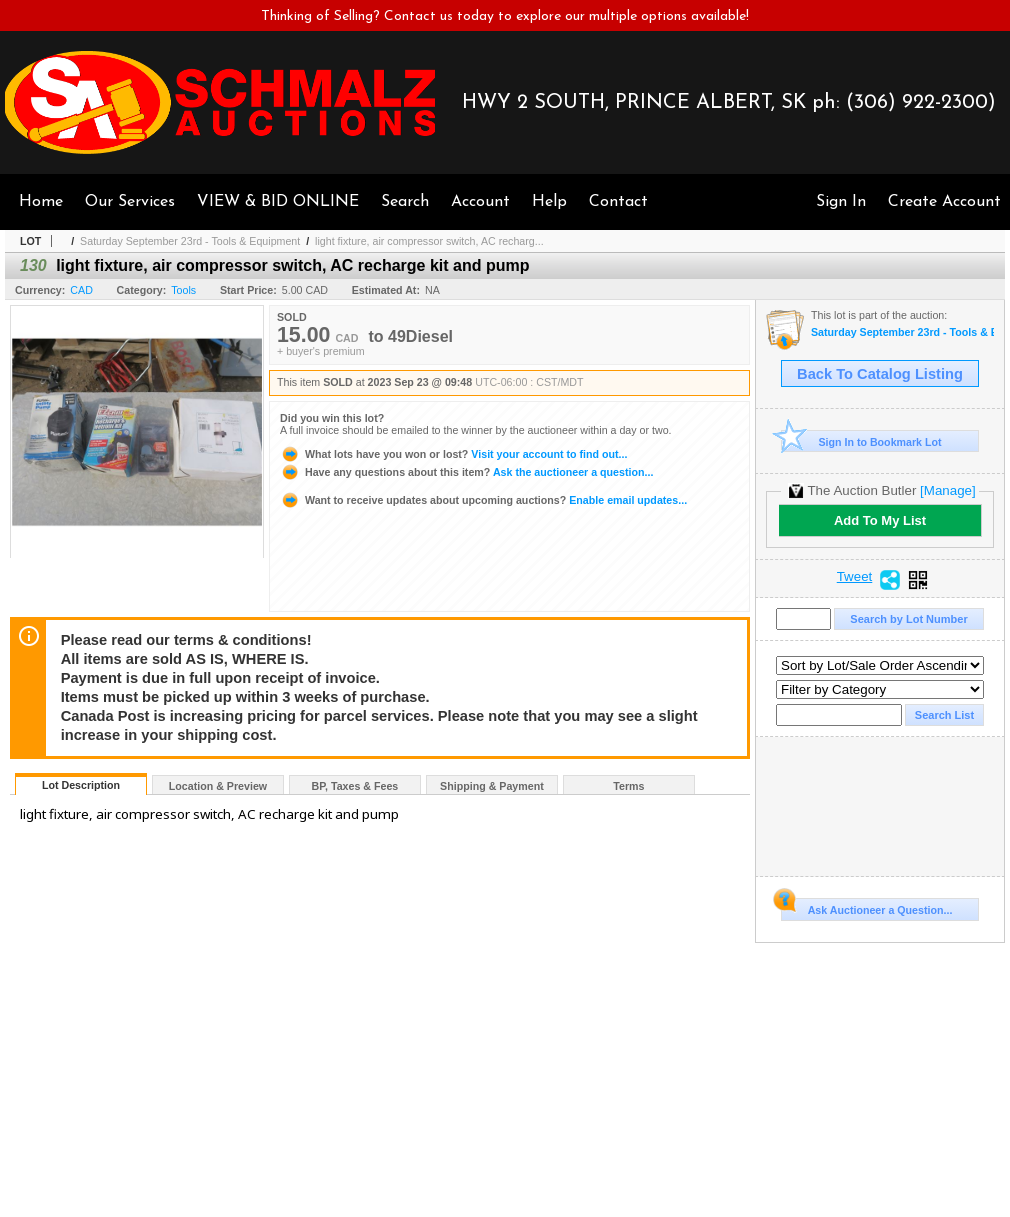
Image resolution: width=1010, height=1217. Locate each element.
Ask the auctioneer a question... (466, 472)
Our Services (130, 202)
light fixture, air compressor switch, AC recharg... (429, 241)
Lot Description (81, 785)
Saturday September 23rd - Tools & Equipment (190, 241)
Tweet (855, 577)
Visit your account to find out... (453, 454)
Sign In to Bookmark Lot (861, 441)
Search (405, 202)
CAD (81, 290)
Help (549, 202)
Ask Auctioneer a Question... (866, 907)
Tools (183, 290)
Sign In (841, 202)
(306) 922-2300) (921, 103)
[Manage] (947, 490)
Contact (618, 202)
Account (480, 202)
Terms (628, 786)
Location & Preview (218, 786)
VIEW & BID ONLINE (278, 202)
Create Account (944, 202)
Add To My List (880, 520)
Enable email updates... (483, 500)
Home (41, 202)
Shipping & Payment (492, 786)
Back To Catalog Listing (880, 374)
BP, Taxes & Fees (355, 786)
